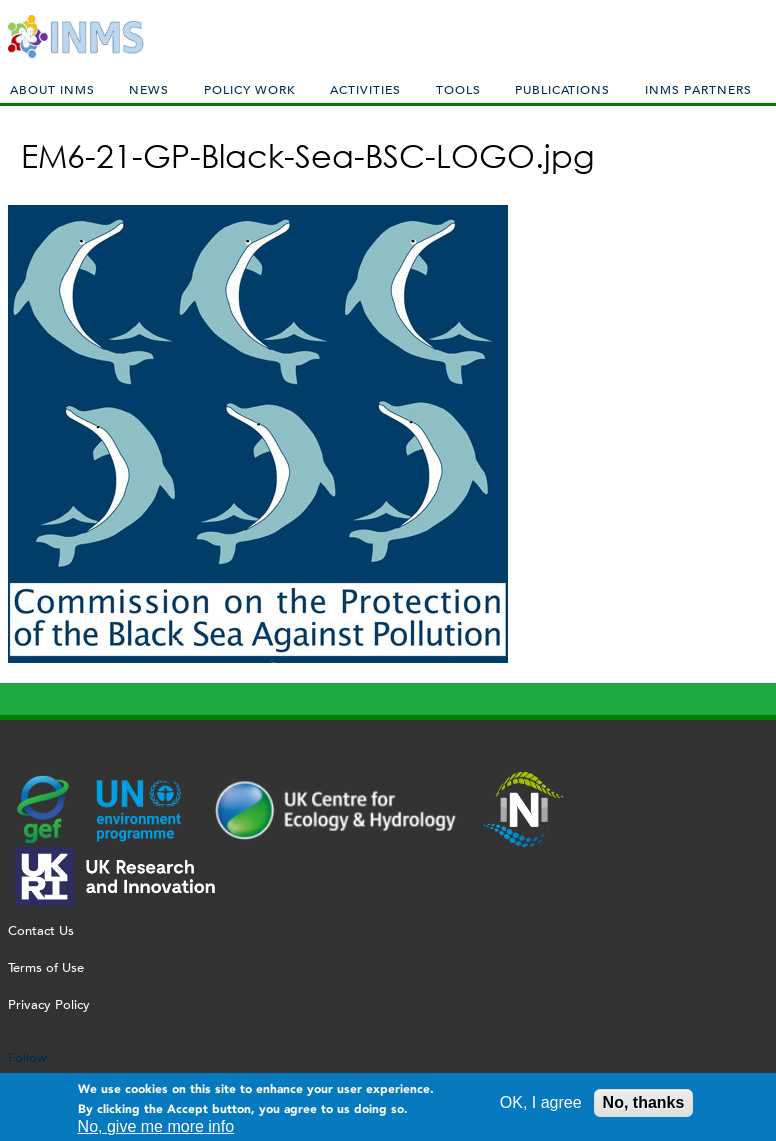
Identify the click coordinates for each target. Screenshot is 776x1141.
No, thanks (644, 1105)
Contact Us (41, 930)
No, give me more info (156, 1130)
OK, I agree (541, 1105)
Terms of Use (46, 967)
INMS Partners (698, 89)
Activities (365, 89)
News (149, 89)
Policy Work (250, 89)
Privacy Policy (49, 1004)
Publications (562, 89)
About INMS (52, 89)
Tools (458, 89)
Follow (27, 1057)
